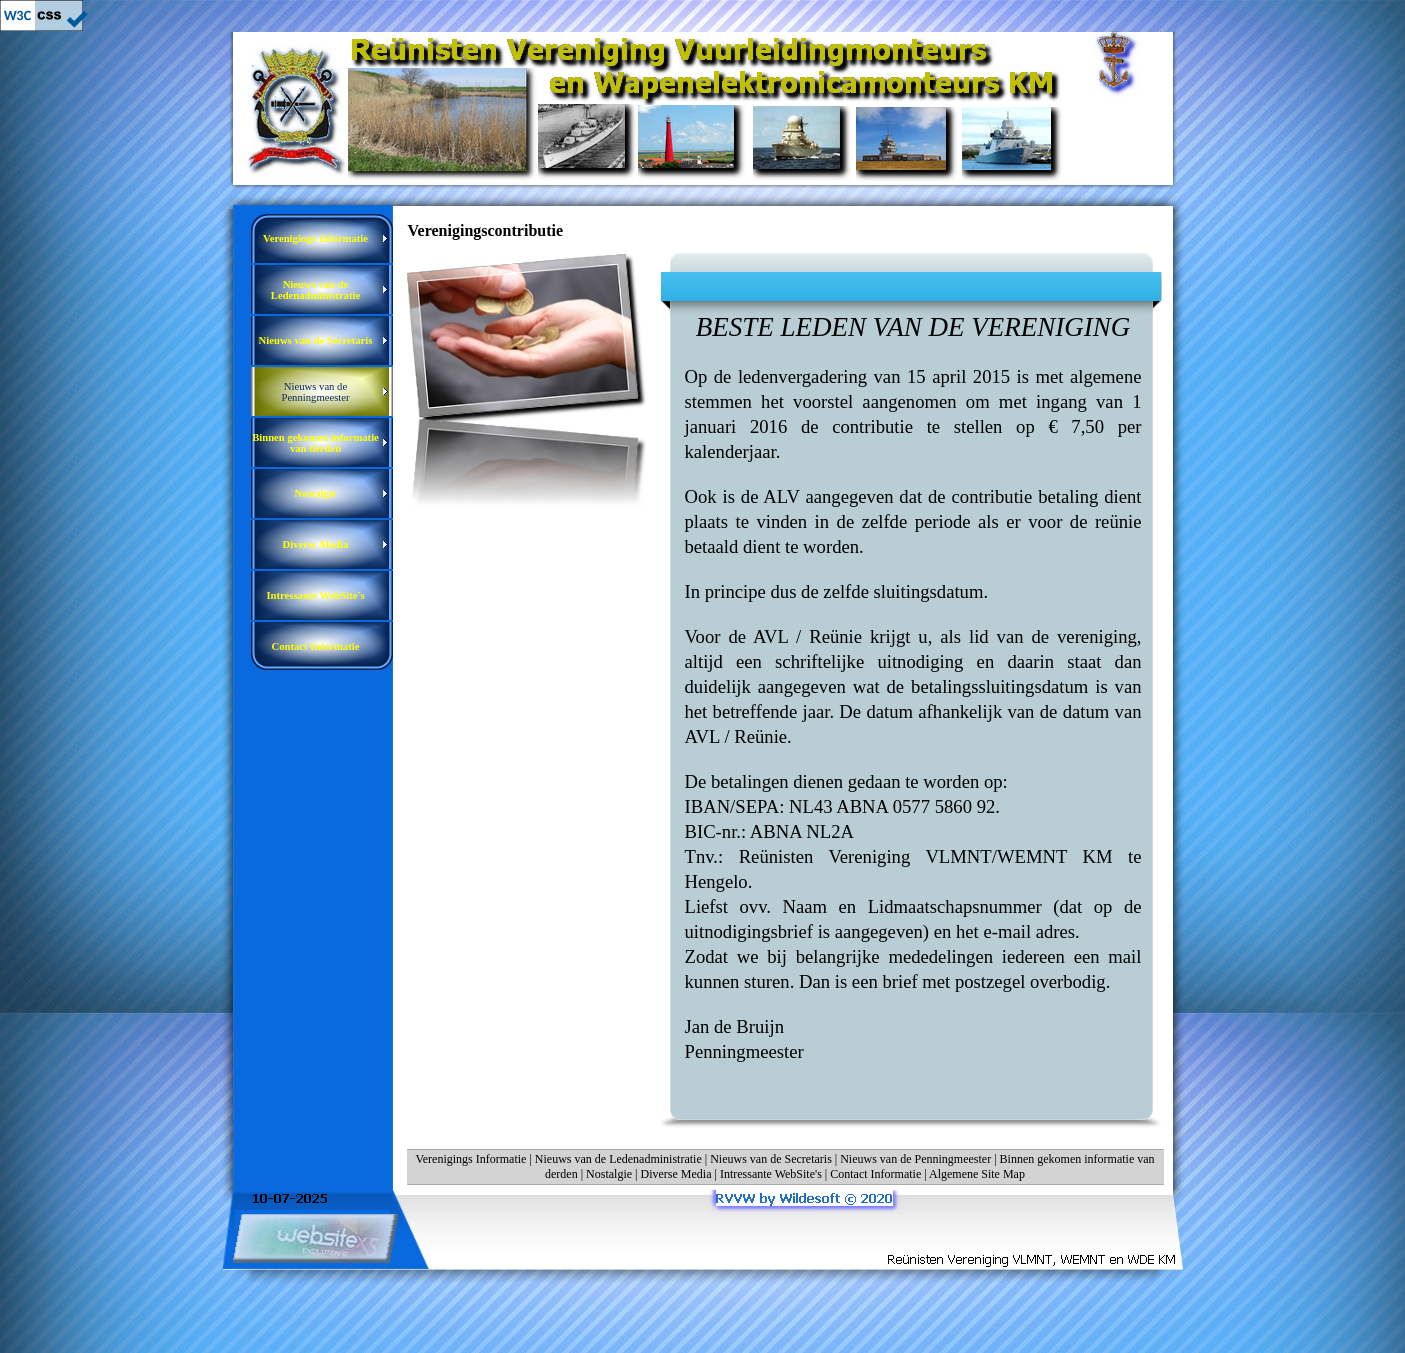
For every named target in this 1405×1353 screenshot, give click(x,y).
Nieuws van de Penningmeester (915, 1159)
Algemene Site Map (977, 1174)
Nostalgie (609, 1174)
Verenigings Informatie (470, 1159)
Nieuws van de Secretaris (771, 1159)
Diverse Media (676, 1174)
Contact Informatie (875, 1174)
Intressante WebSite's (771, 1174)
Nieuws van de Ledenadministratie (618, 1159)
